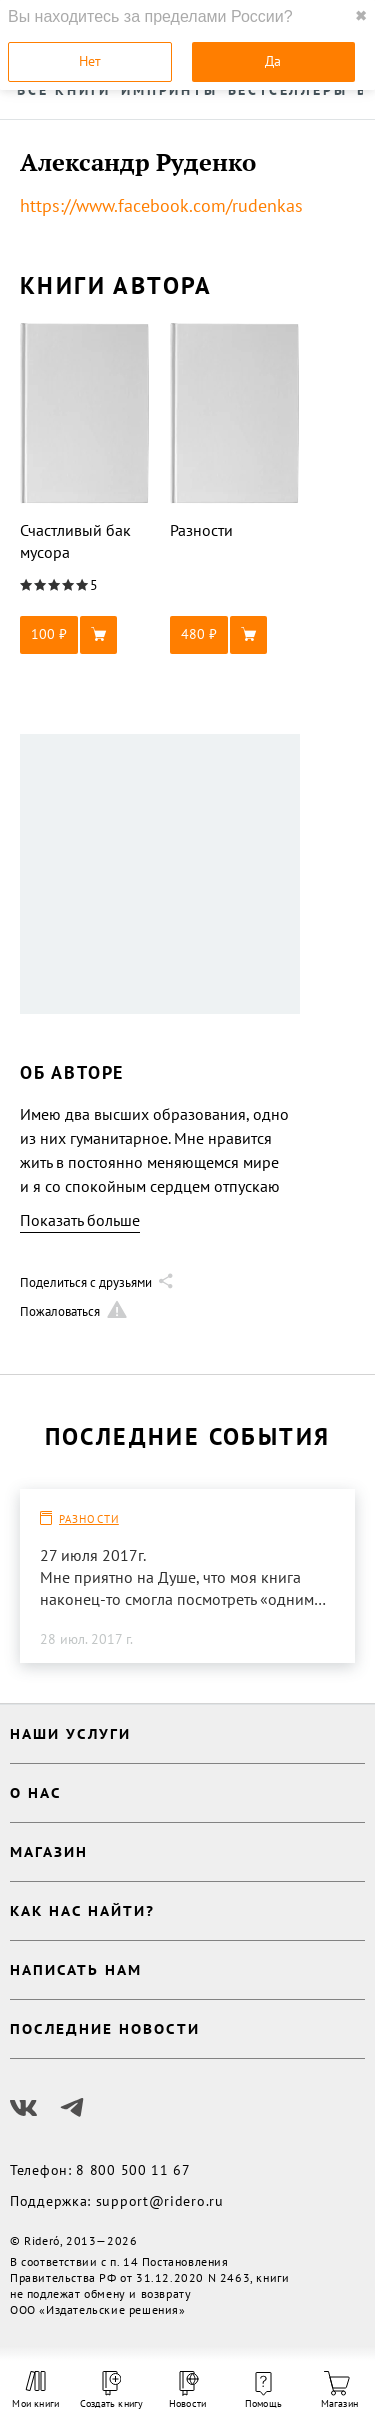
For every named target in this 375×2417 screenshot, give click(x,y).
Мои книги (35, 2390)
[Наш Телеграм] (72, 2108)
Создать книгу (112, 2390)
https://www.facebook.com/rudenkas (161, 205)
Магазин (339, 2390)
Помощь (263, 2391)
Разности (89, 1519)
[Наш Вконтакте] (24, 2108)
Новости (187, 2390)
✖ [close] (361, 16)
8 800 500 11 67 (133, 2170)
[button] (85, 635)
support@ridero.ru (160, 2201)
